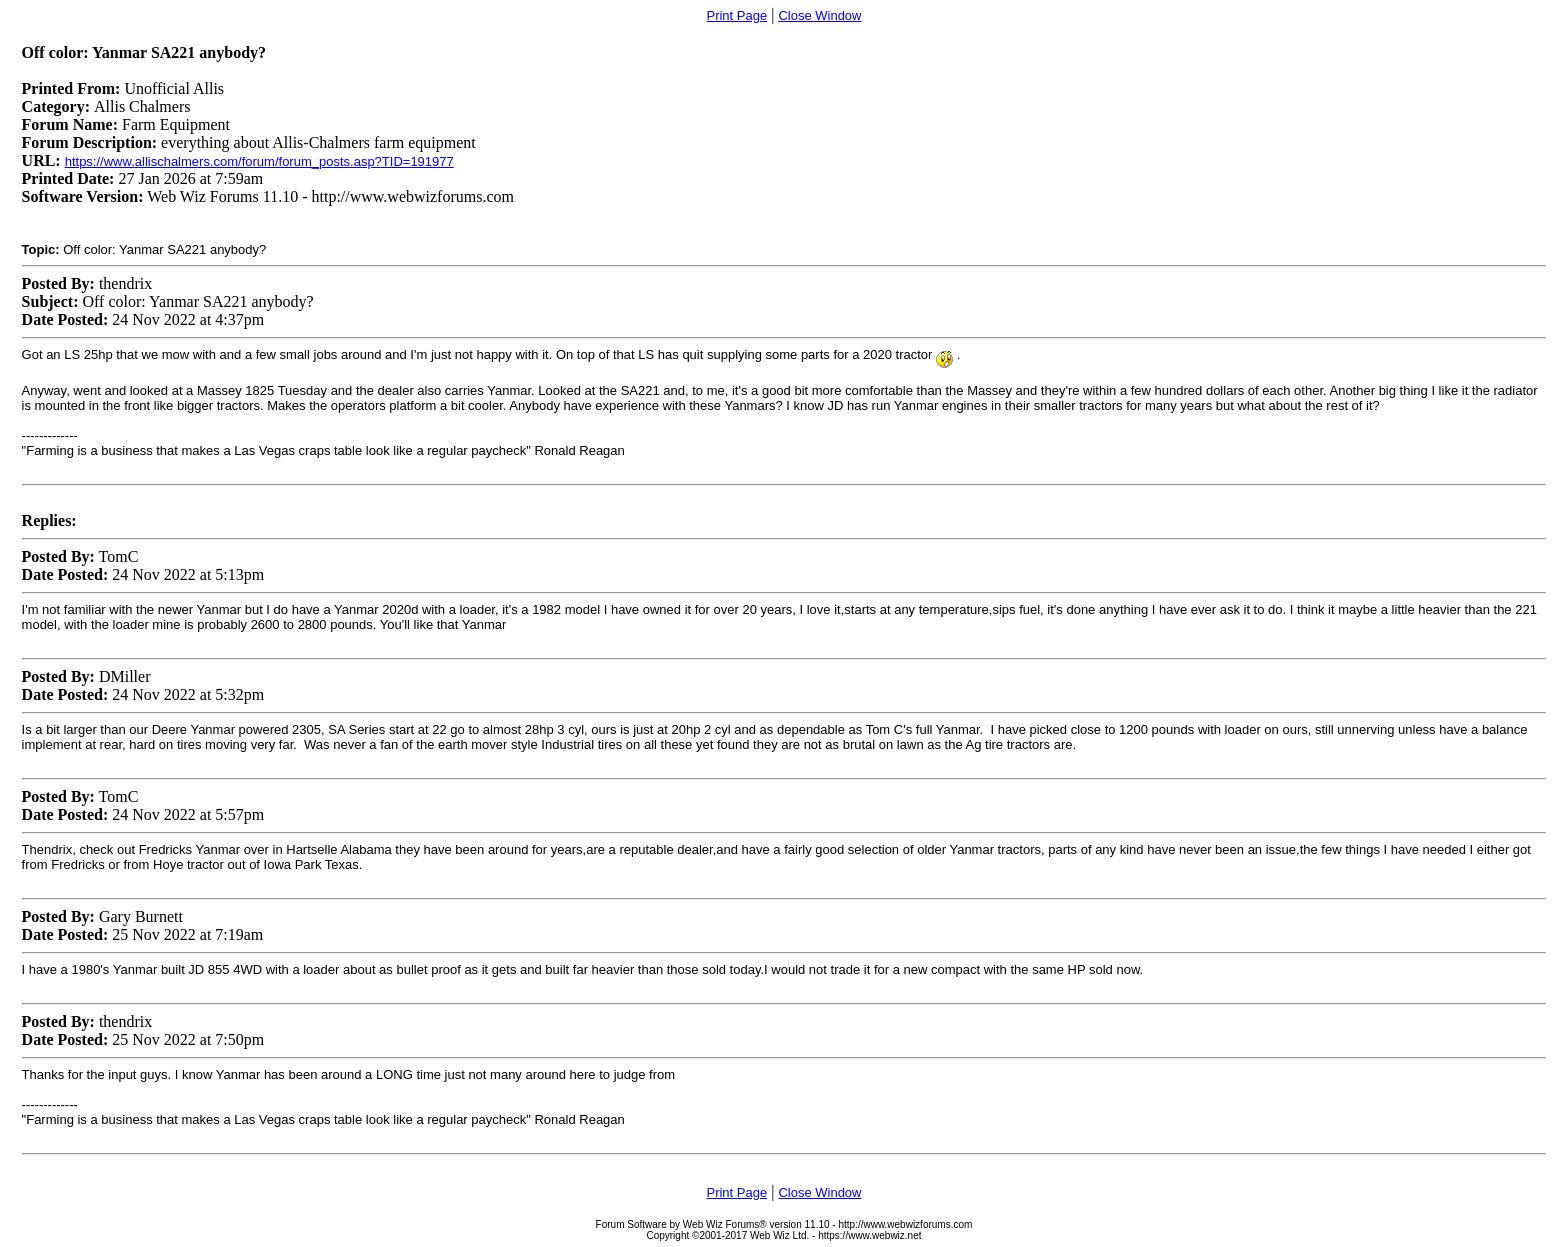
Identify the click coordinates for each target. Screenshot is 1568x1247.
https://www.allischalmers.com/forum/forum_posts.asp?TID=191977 (259, 161)
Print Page (736, 15)
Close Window (819, 15)
